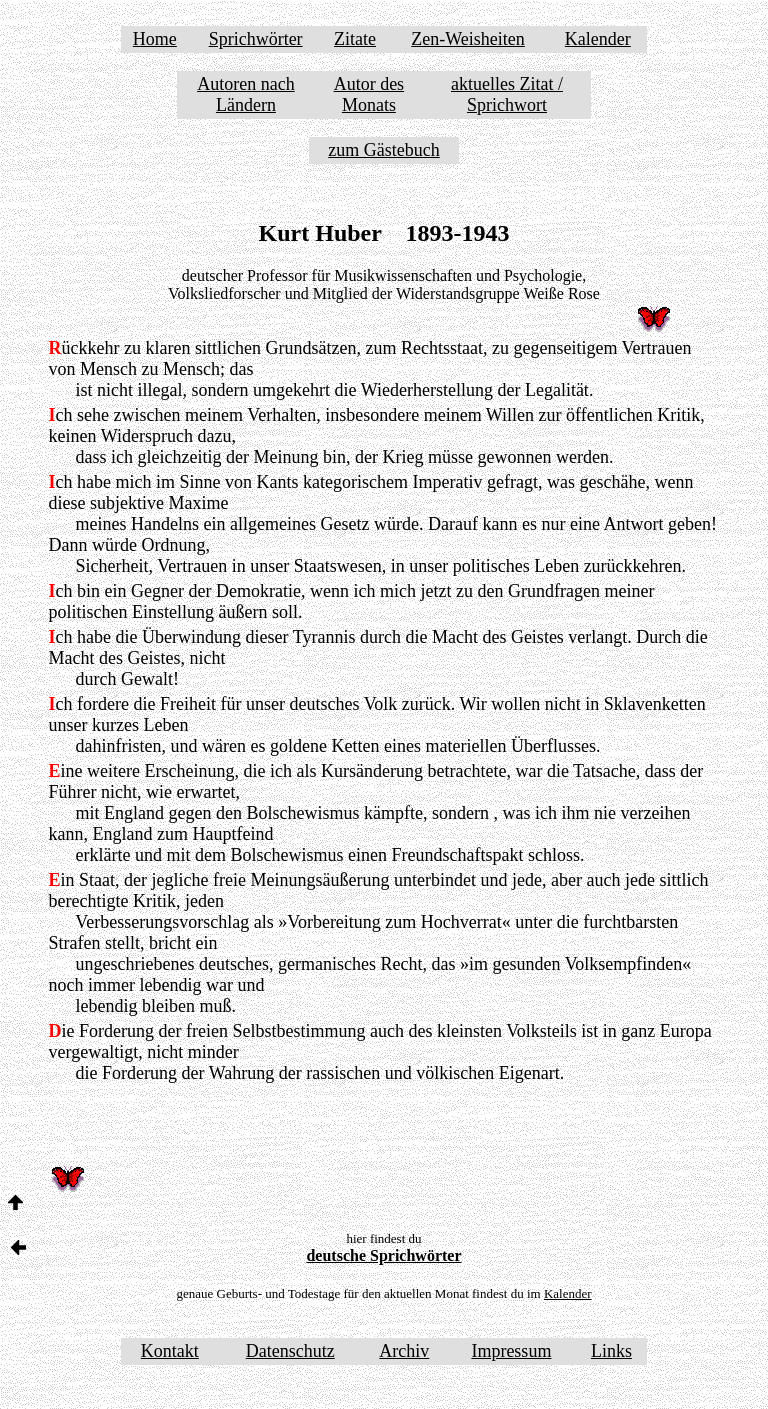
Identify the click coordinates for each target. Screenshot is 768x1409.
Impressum (511, 1351)
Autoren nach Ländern (245, 94)
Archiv (404, 1351)
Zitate (355, 39)
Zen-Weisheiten (468, 39)
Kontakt (170, 1351)
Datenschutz (290, 1351)
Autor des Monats (369, 94)
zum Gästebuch (383, 150)
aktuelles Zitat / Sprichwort (507, 94)
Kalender (598, 39)
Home (155, 39)
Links (611, 1351)
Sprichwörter (256, 39)
